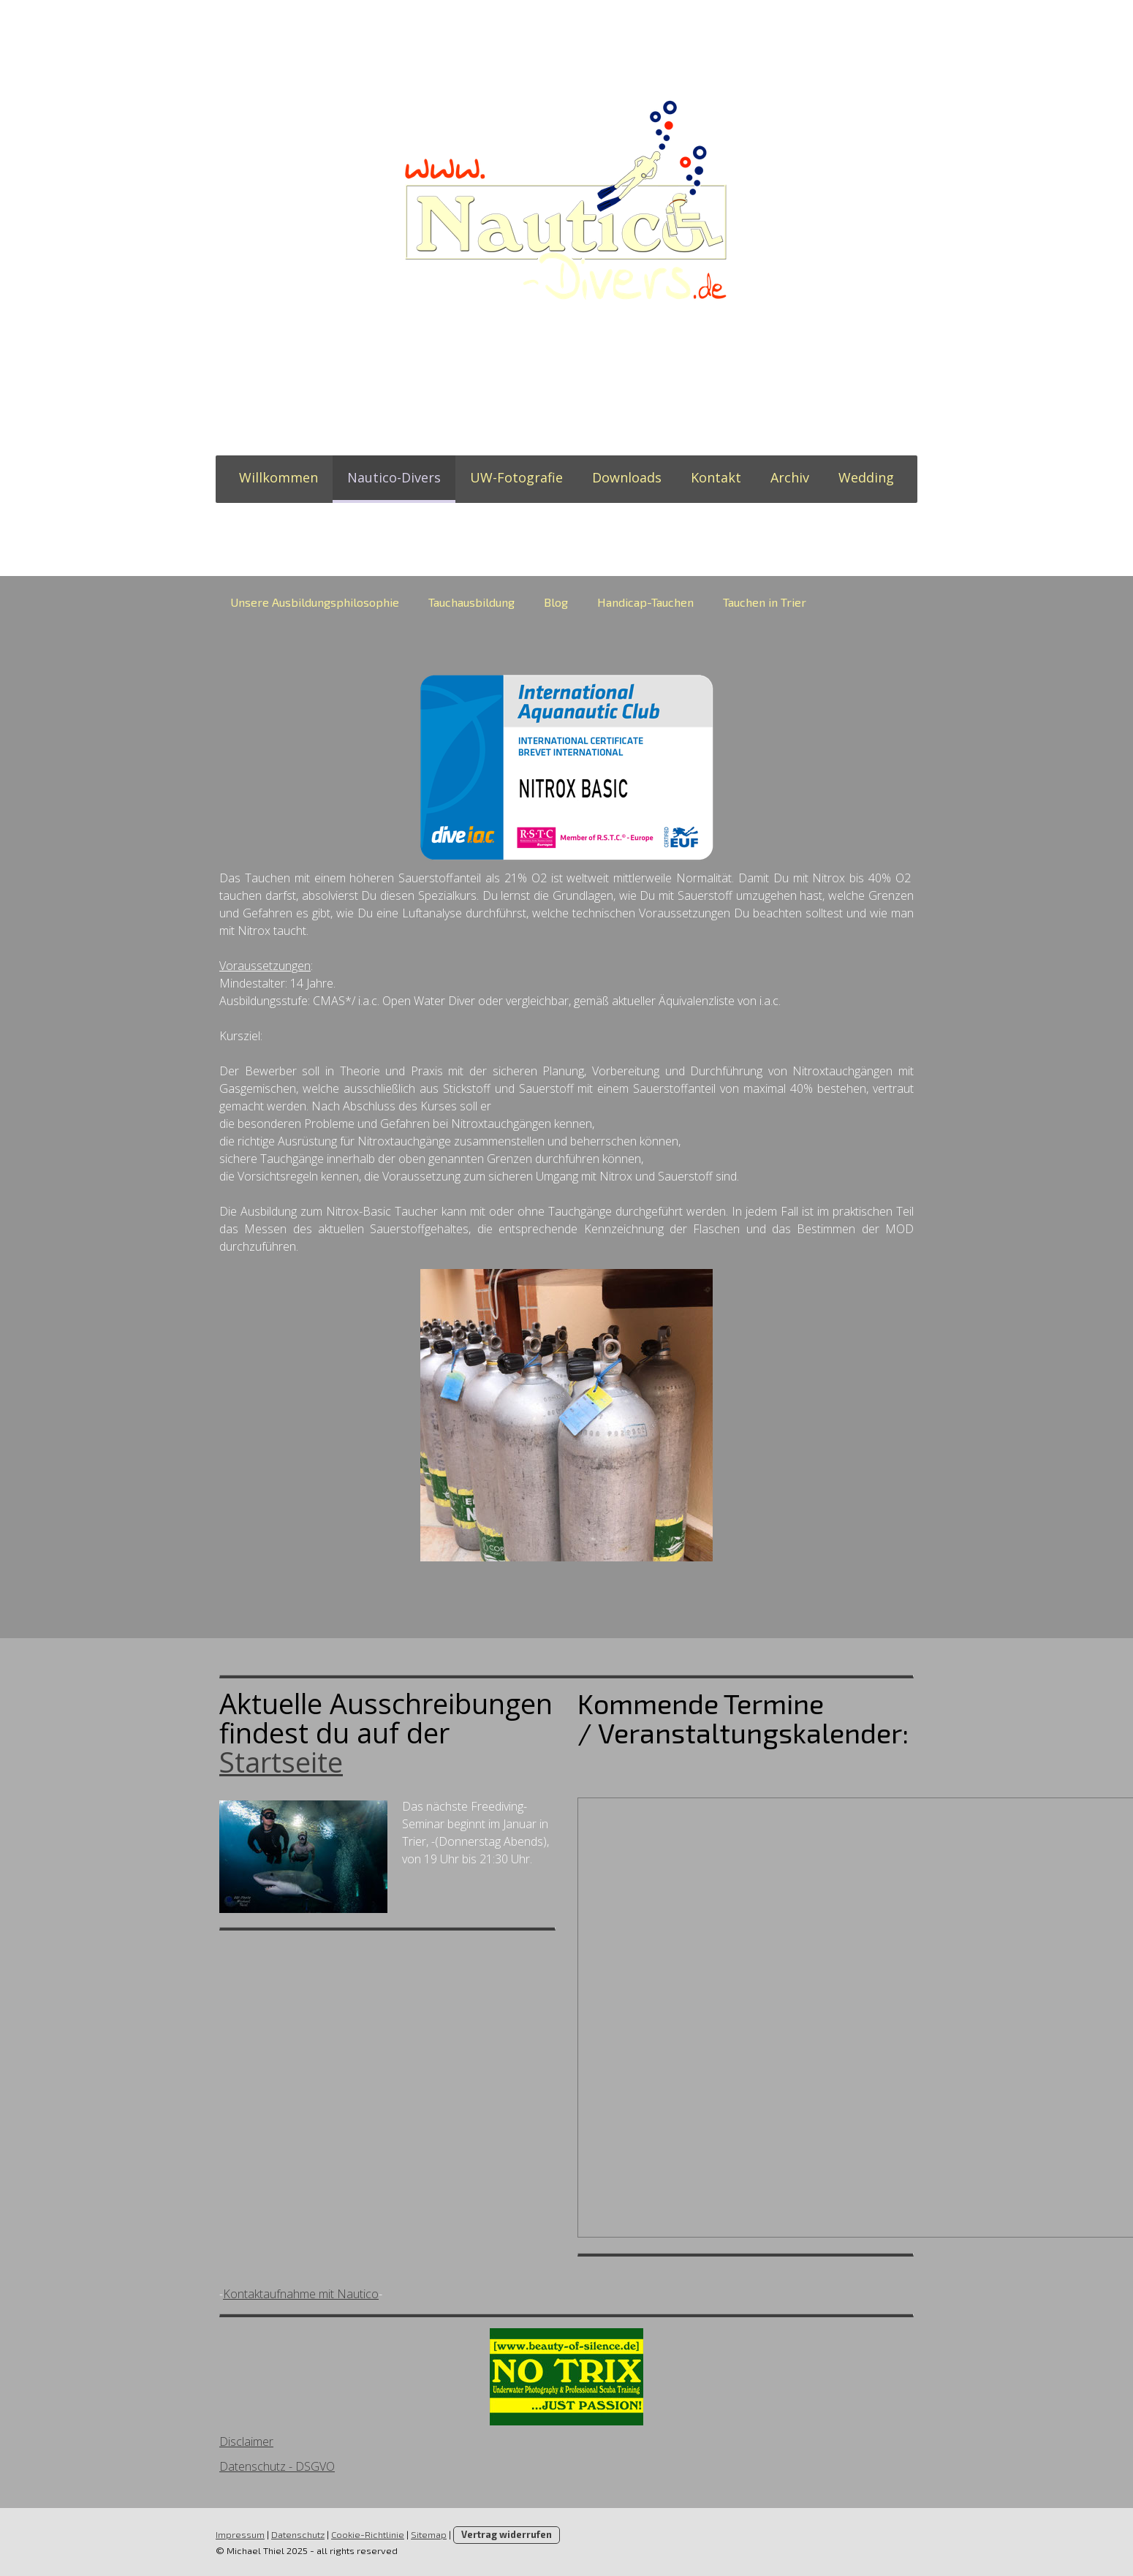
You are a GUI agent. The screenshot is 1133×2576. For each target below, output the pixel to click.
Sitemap (429, 2534)
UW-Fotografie (516, 477)
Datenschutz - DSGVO (277, 2466)
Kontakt (716, 477)
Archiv (789, 477)
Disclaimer (246, 2441)
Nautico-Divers (394, 477)
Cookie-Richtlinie (367, 2534)
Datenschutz (298, 2534)
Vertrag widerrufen (506, 2534)
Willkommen (278, 477)
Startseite (281, 1762)
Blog (556, 602)
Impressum (240, 2534)
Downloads (627, 477)
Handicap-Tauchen (645, 602)
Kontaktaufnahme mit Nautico (301, 2294)
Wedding (866, 477)
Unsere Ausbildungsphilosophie (314, 602)
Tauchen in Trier (764, 602)
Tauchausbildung (471, 602)
